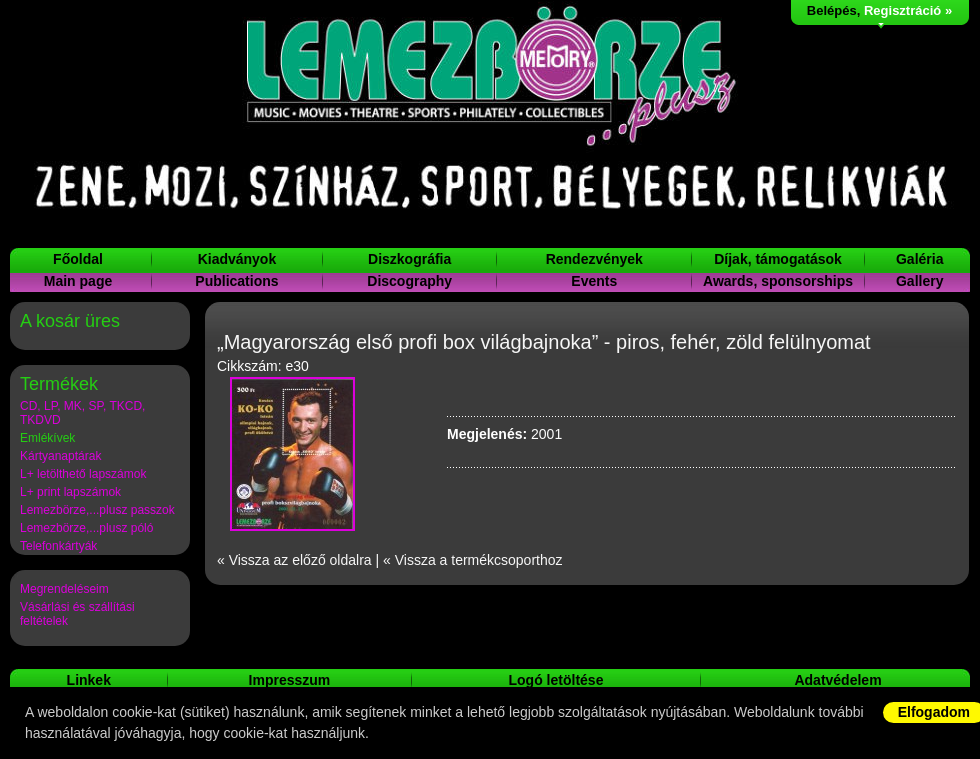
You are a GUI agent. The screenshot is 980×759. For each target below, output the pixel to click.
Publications (236, 281)
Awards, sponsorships (778, 281)
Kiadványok (237, 259)
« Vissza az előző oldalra (294, 560)
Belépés (832, 10)
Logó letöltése (556, 680)
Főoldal (78, 259)
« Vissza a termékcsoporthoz (473, 560)
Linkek (89, 680)
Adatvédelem (837, 680)
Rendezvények (594, 259)
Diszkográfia (409, 259)
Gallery (919, 281)
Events (594, 281)
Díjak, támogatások (778, 259)
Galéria (919, 259)
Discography (409, 281)
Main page (78, 281)
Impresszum (290, 680)
